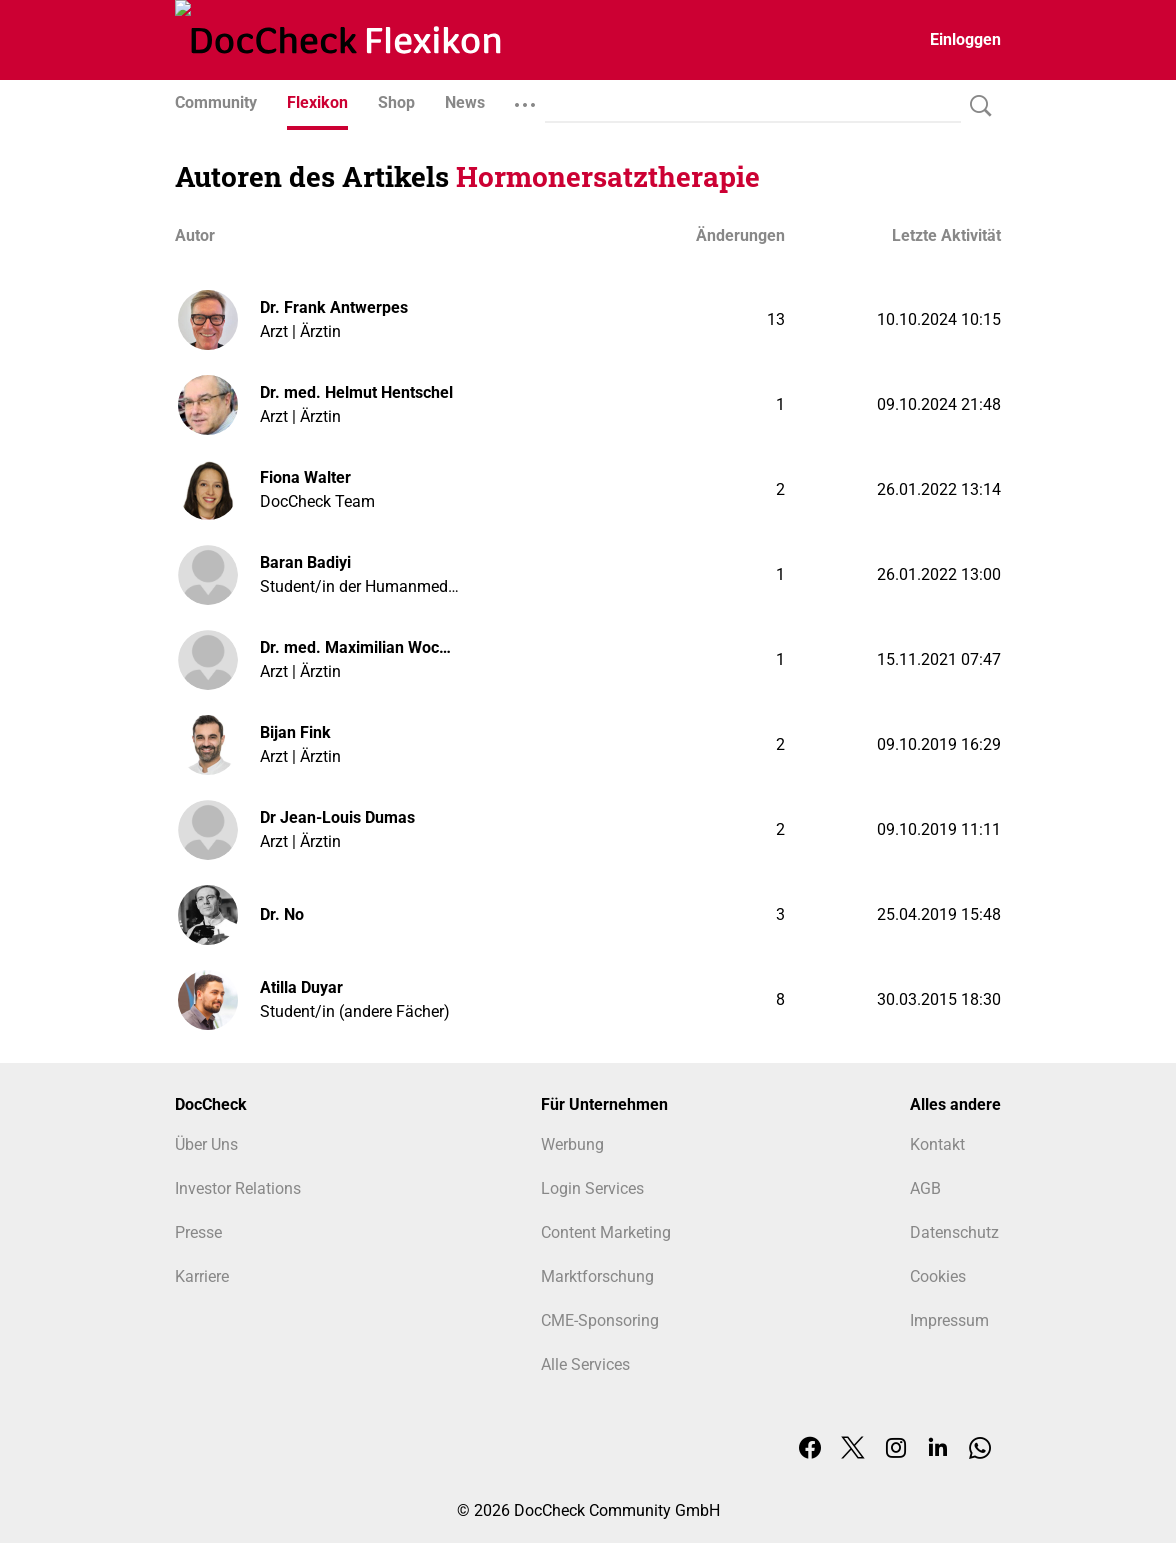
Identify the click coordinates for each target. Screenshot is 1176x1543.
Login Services (592, 1188)
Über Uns (206, 1144)
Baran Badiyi (305, 562)
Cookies (938, 1276)
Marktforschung (597, 1276)
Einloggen (965, 39)
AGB (925, 1188)
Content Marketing (606, 1232)
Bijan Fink (295, 732)
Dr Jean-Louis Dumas (337, 817)
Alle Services (585, 1364)
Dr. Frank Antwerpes (334, 307)
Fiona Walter (305, 477)
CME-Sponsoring (600, 1320)
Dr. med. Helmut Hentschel (356, 392)
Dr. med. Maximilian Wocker (359, 647)
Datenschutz (954, 1232)
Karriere (202, 1276)
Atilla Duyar (301, 987)
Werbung (572, 1144)
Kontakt (937, 1144)
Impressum (949, 1320)
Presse (198, 1232)
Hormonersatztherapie (608, 176)
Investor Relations (238, 1188)
